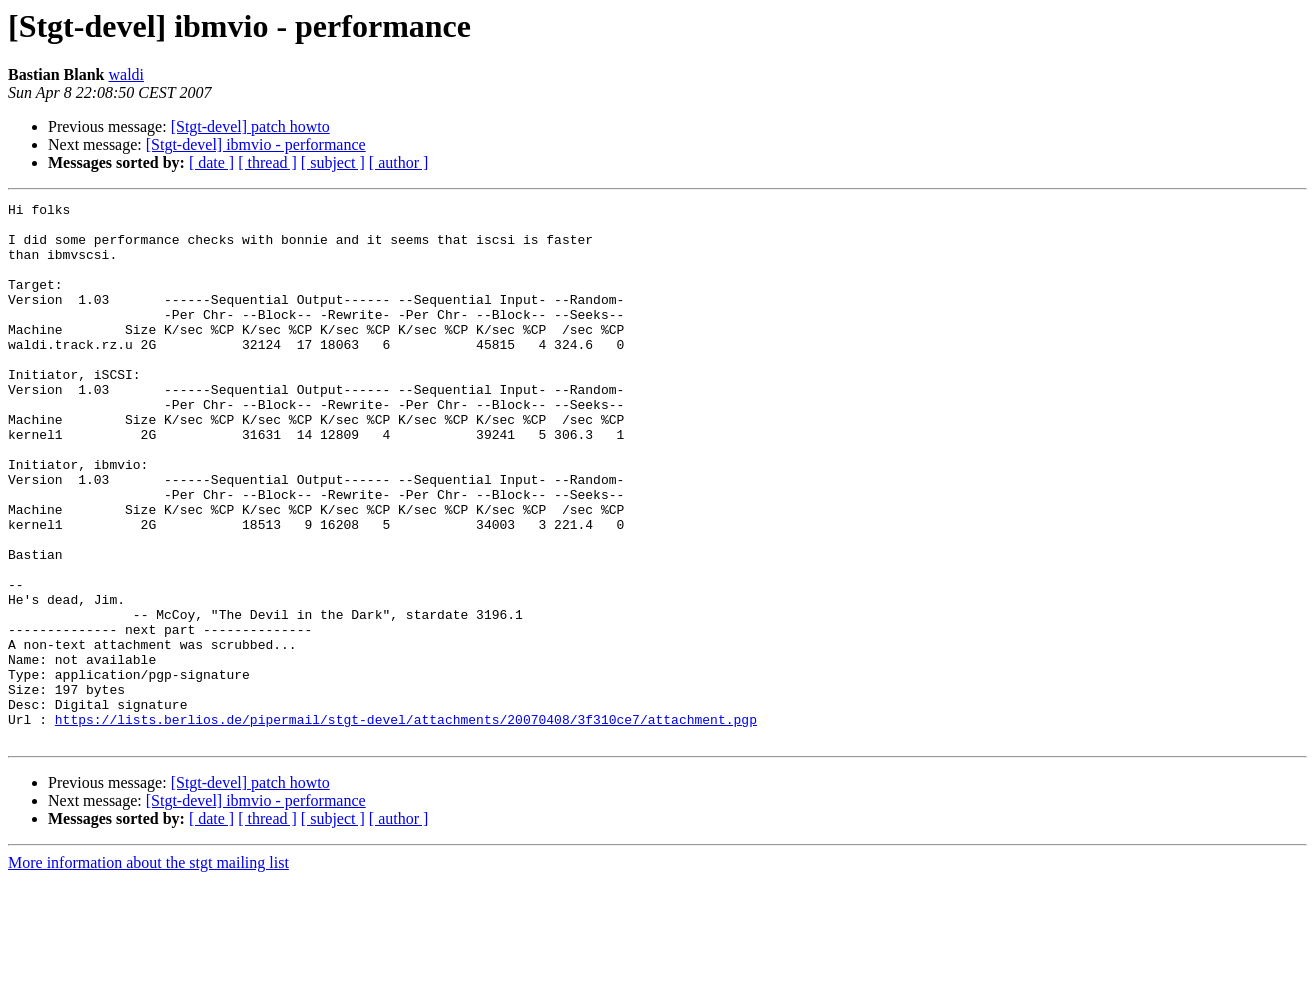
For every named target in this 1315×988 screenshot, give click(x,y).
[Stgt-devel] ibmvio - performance (256, 144)
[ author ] (399, 162)
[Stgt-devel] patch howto (250, 126)
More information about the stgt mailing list (148, 970)
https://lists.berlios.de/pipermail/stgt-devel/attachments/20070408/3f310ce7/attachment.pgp (406, 824)
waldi (126, 74)
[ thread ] (267, 162)
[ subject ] (333, 162)
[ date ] (211, 162)
